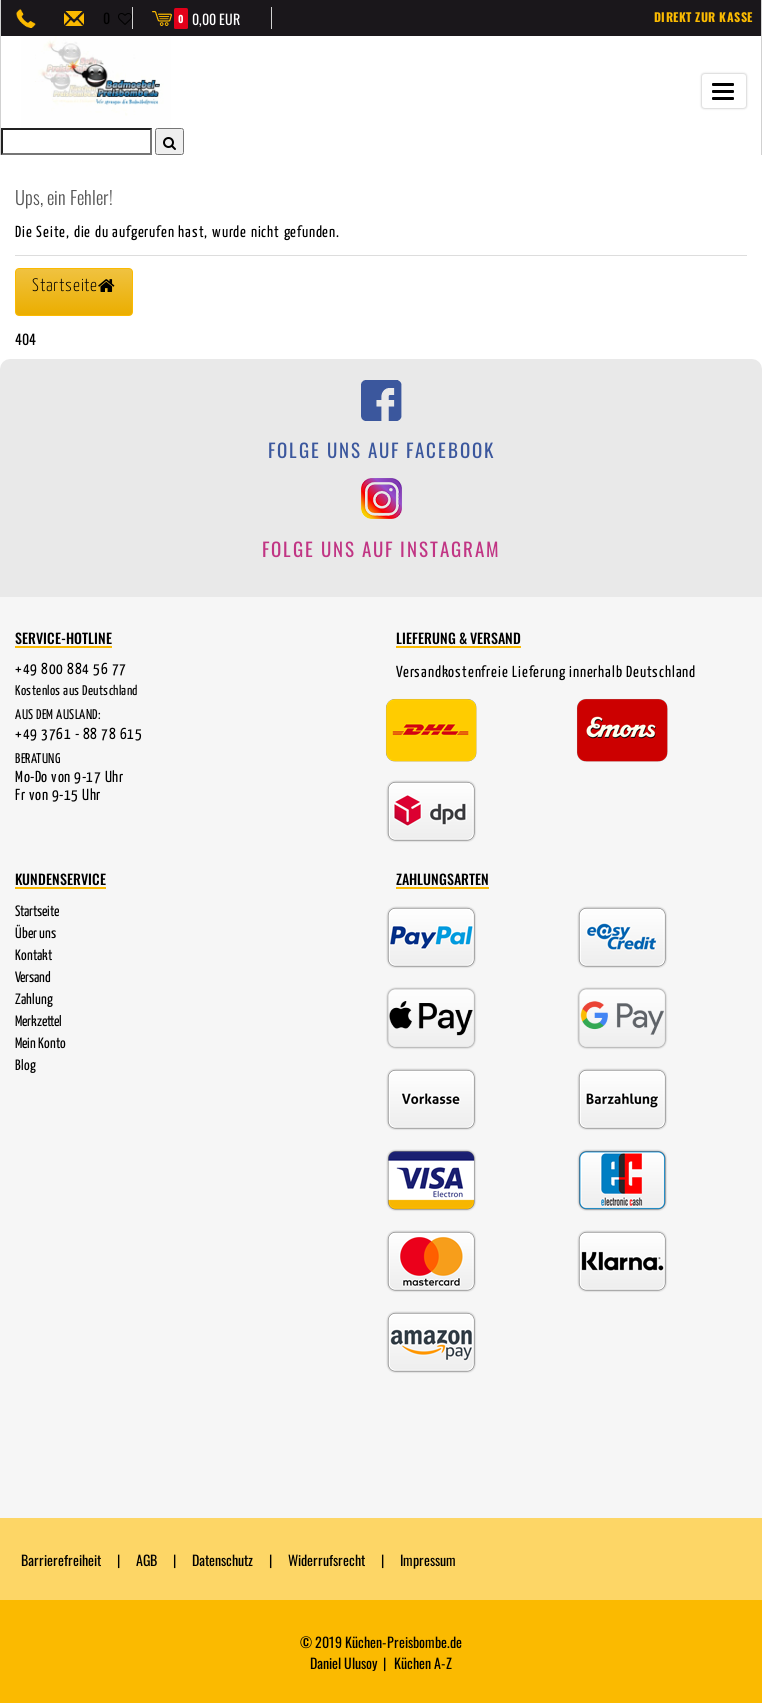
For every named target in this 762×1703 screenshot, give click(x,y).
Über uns (35, 933)
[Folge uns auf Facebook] (381, 432)
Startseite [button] (71, 286)
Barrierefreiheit (61, 1559)
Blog (25, 1065)
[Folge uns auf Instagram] (381, 530)
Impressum (428, 1559)
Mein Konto (40, 1043)
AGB (146, 1559)
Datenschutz (222, 1559)
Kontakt (33, 955)
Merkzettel (38, 1021)
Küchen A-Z (423, 1662)
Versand (33, 977)
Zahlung (34, 999)
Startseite (37, 911)
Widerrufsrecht (326, 1559)
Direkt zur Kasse (703, 16)
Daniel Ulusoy (343, 1662)
